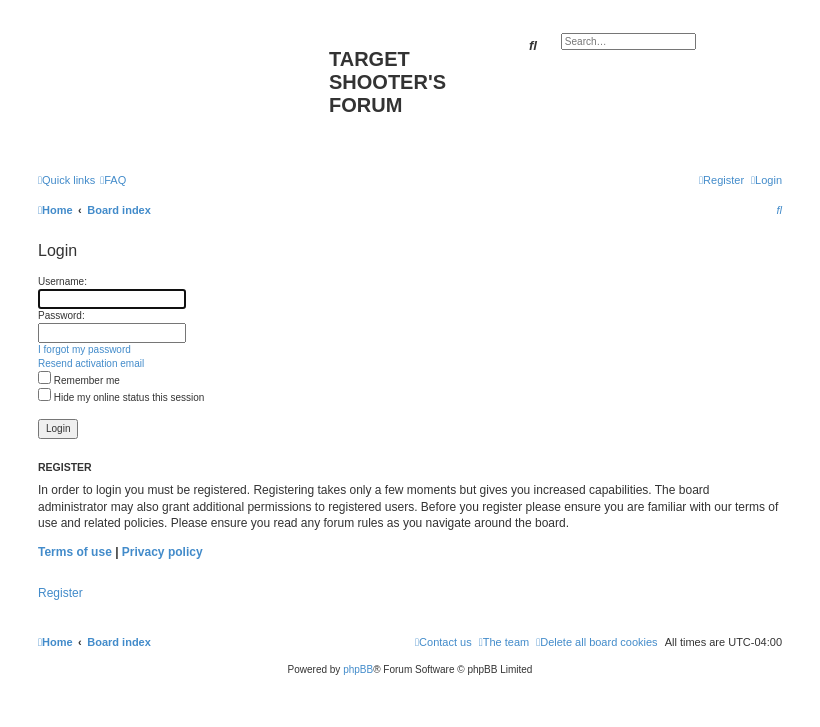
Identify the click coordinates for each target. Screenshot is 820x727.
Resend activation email (91, 363)
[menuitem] (113, 180)
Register (60, 593)
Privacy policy (162, 552)
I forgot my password (84, 349)
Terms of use (75, 552)
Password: (61, 315)
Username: (62, 281)
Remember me (79, 380)
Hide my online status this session (121, 397)
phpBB (358, 669)
